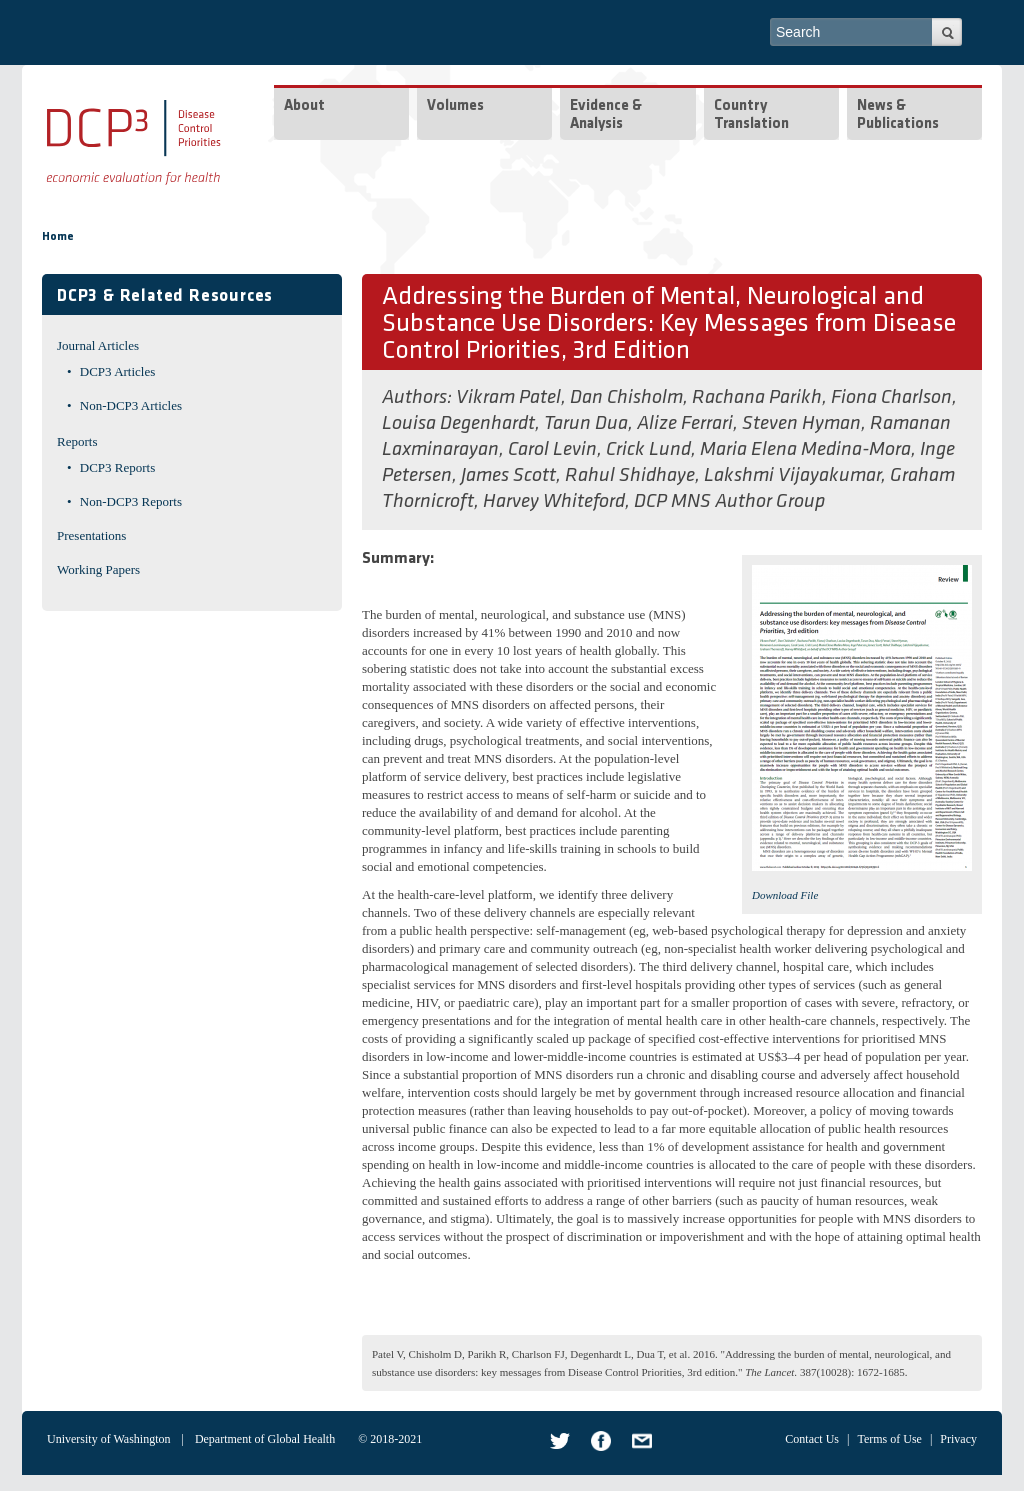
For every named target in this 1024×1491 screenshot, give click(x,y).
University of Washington (108, 1439)
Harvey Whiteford (554, 502)
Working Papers (98, 569)
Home (58, 237)
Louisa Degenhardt (458, 424)
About (304, 106)
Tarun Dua (586, 424)
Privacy (958, 1439)
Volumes (455, 106)
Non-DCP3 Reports (131, 501)
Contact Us (812, 1439)
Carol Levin (552, 450)
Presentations (91, 535)
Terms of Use (889, 1439)
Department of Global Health (265, 1439)
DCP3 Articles (117, 371)
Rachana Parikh (757, 398)
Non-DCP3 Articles (131, 405)
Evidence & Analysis (606, 115)
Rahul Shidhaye (630, 476)
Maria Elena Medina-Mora (805, 450)
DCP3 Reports (117, 467)
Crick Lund (648, 450)
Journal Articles (98, 345)
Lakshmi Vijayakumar (792, 476)
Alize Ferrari (685, 424)
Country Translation (751, 115)
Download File (785, 895)
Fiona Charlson (891, 398)
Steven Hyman (801, 424)
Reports (77, 441)
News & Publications (898, 115)
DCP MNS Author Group (729, 502)
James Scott (508, 476)
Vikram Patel (508, 398)
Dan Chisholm (626, 398)
